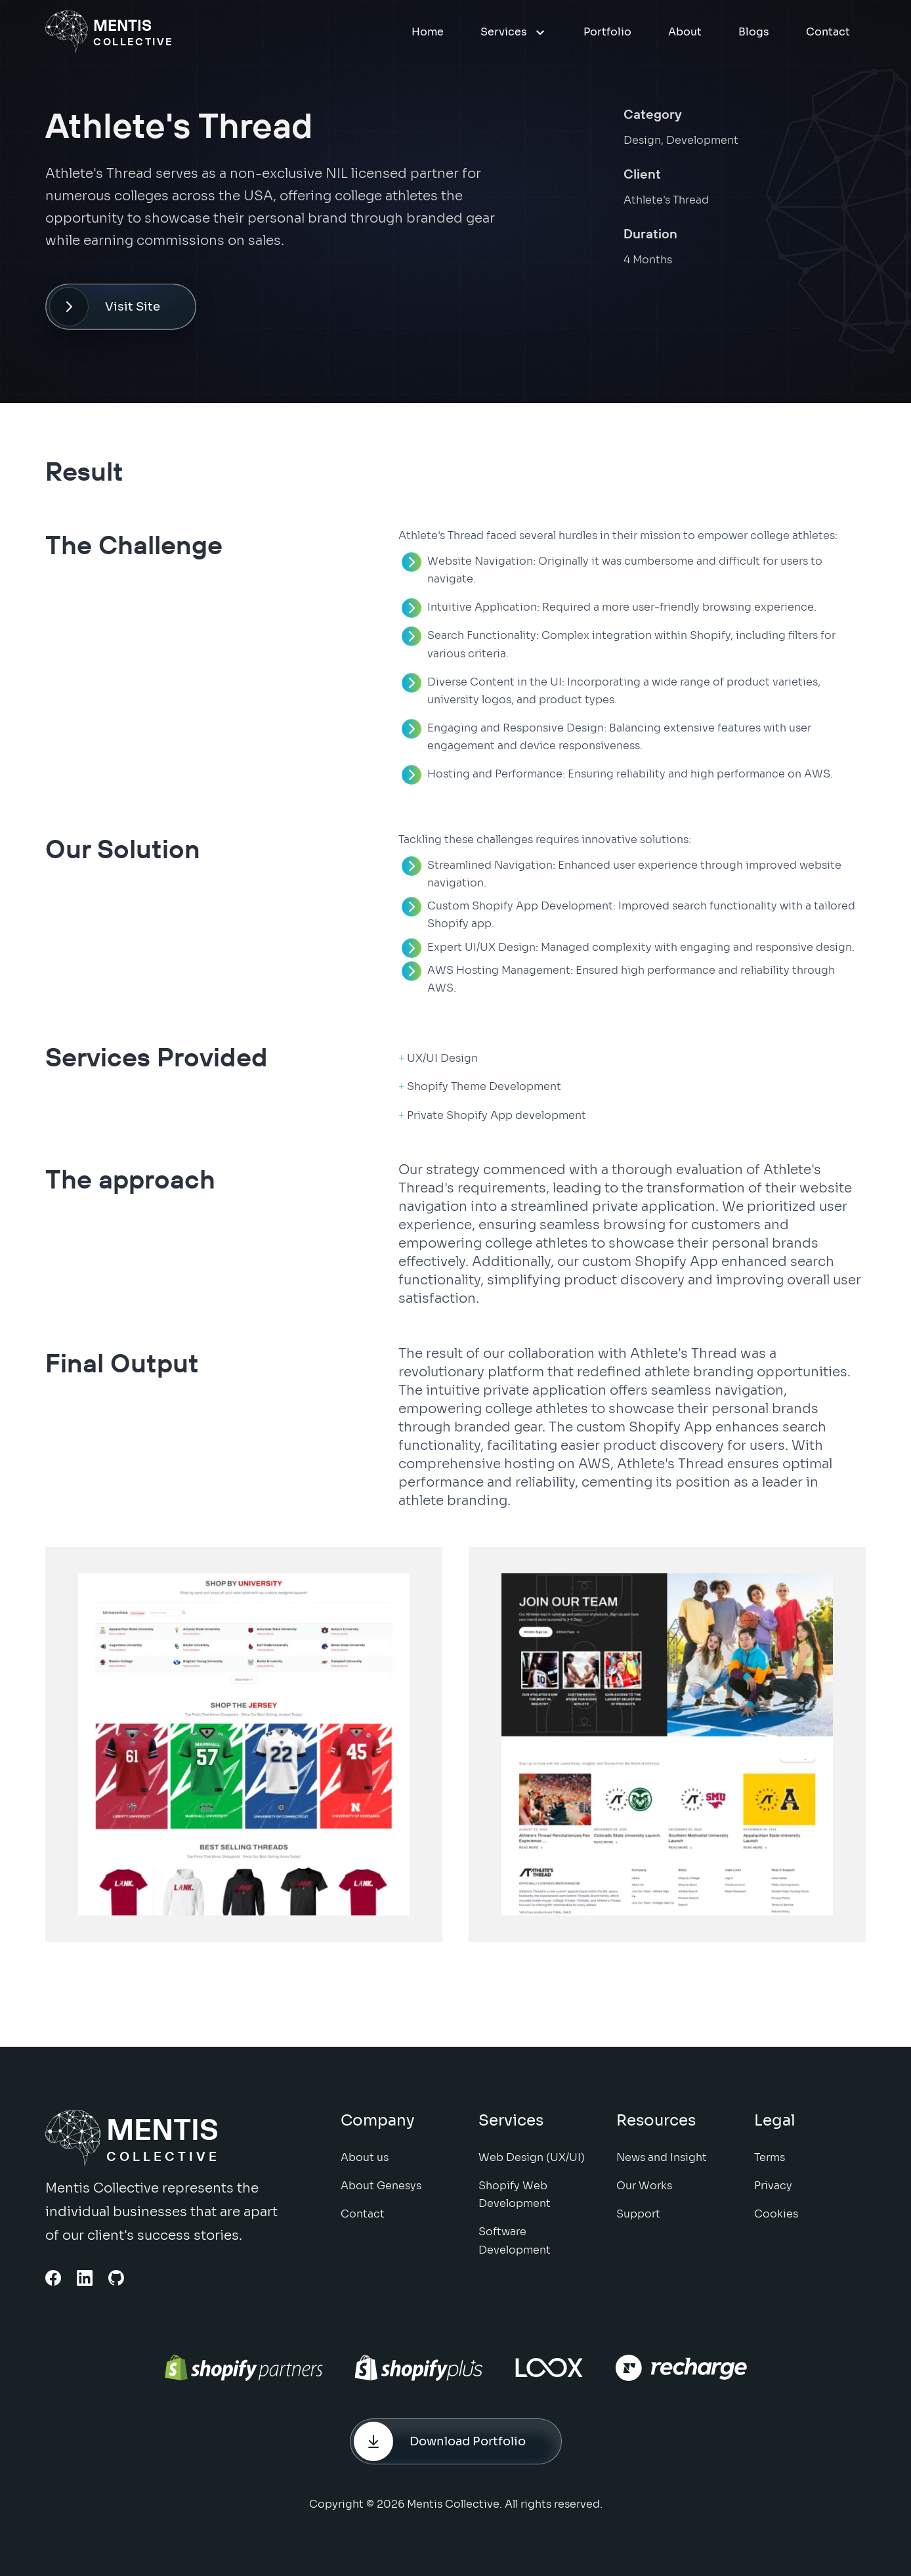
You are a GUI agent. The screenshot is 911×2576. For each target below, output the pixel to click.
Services (513, 32)
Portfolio (607, 32)
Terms (769, 2165)
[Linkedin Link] (85, 2278)
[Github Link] (116, 2278)
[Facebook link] (53, 2278)
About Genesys (381, 2193)
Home (428, 32)
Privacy (773, 2193)
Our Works (644, 2193)
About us (365, 2165)
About (685, 32)
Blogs (753, 32)
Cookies (776, 2221)
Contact (828, 32)
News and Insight (661, 2165)
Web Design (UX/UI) (531, 2165)
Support (638, 2221)
